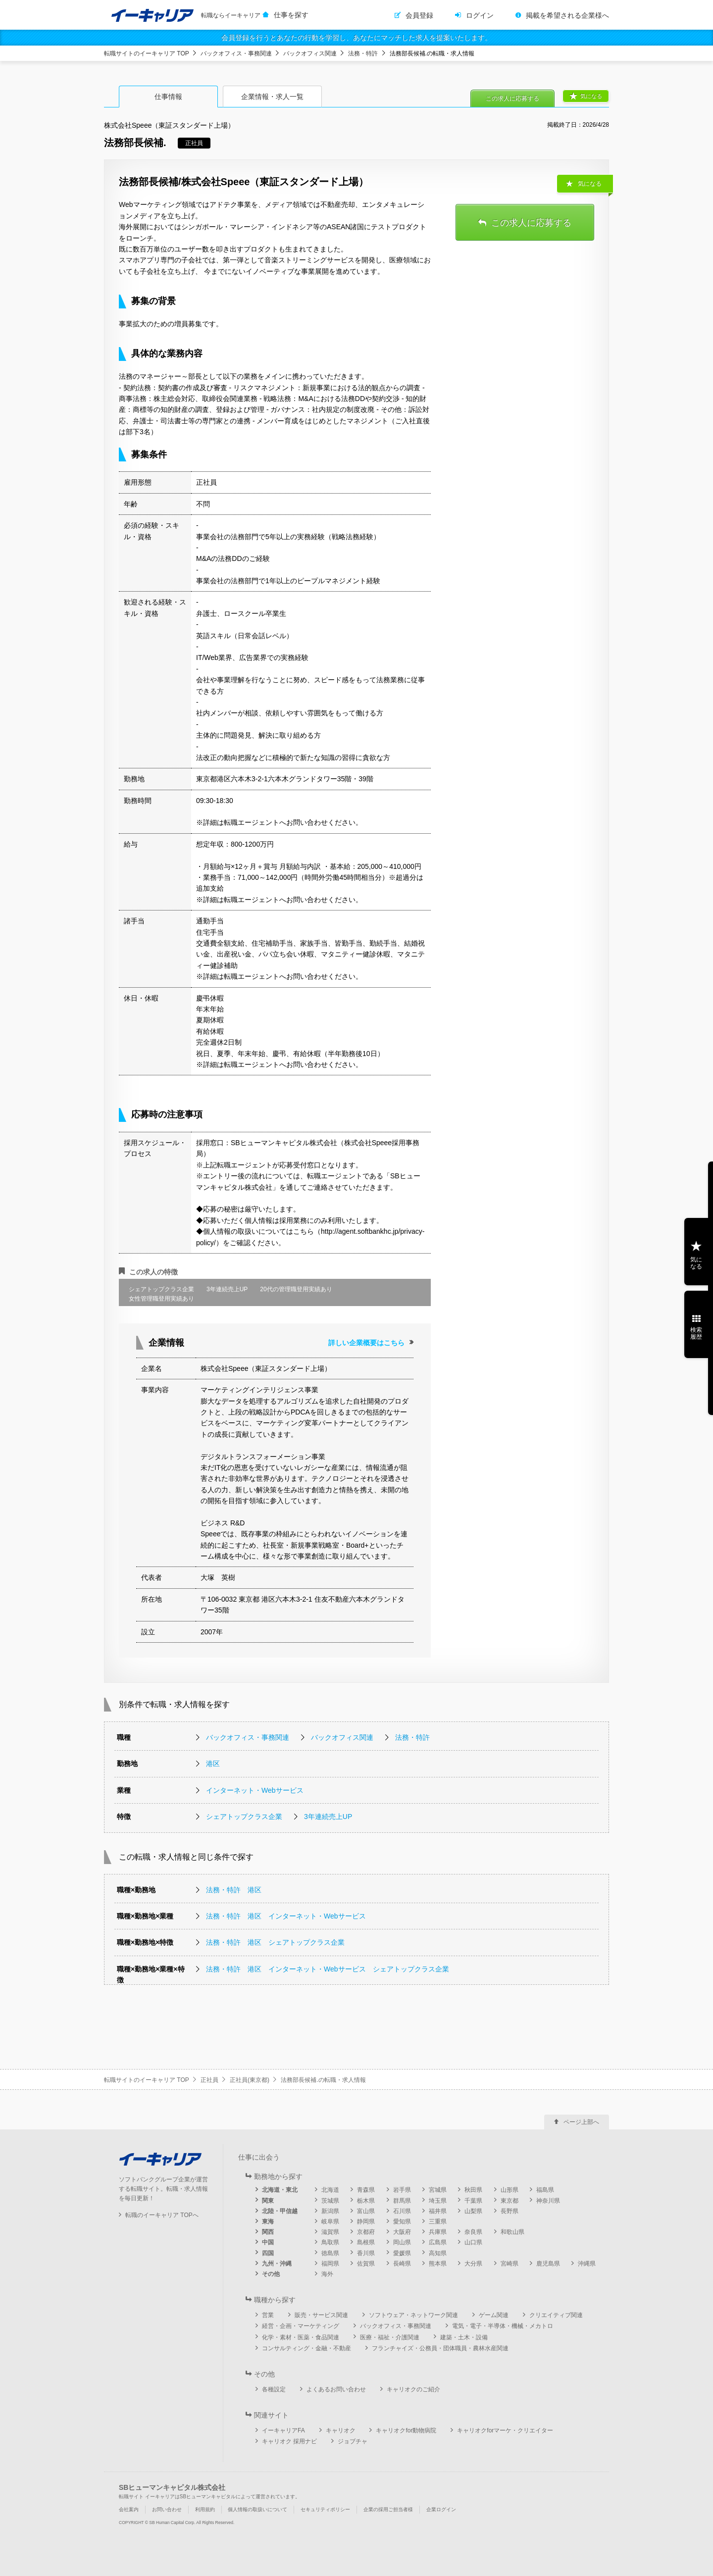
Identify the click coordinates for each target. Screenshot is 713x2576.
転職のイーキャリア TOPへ (162, 2215)
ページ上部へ (581, 2122)
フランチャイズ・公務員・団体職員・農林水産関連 (440, 2348)
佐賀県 (366, 2263)
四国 (268, 2253)
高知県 (438, 2253)
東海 (268, 2221)
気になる (591, 96)
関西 (268, 2231)
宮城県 (438, 2189)
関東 (268, 2200)
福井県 (438, 2211)
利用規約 (205, 2509)
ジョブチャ (352, 2441)
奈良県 (473, 2231)
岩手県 (402, 2189)
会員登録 (419, 15)
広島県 (438, 2242)
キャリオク (341, 2430)
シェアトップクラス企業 (244, 1816)
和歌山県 (512, 2231)
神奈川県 (548, 2200)
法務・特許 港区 (233, 1890)
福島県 (545, 2189)
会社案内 (129, 2509)
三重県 (438, 2221)
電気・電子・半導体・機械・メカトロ (502, 2326)
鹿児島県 (548, 2263)
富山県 (366, 2211)
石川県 (402, 2211)
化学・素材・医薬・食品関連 (300, 2337)
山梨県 (473, 2211)
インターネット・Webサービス (255, 1790)
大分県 (473, 2263)
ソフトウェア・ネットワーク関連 (413, 2315)
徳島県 (330, 2253)
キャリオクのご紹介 (413, 2389)
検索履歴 (696, 1333)
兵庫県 (438, 2231)
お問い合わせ (167, 2509)
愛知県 (402, 2221)
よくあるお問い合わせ (336, 2389)
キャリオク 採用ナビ (289, 2441)
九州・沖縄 (277, 2263)
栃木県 (366, 2200)
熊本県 (438, 2263)
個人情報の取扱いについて (257, 2509)
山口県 (473, 2242)
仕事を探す (291, 15)
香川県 (366, 2253)
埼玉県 (438, 2200)
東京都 (509, 2200)
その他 (271, 2274)
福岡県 (330, 2263)
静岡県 (366, 2221)
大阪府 (402, 2231)
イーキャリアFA (283, 2430)
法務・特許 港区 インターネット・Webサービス (286, 1916)
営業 (268, 2315)
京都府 (366, 2231)
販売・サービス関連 (321, 2315)
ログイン (480, 15)
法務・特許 (363, 53)
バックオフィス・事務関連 (236, 53)
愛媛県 (402, 2253)
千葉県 (473, 2200)
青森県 (366, 2189)
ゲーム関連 (494, 2315)
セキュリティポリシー (325, 2509)
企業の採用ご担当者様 (388, 2509)
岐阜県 (330, 2221)
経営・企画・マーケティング (300, 2326)
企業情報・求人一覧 (272, 97)
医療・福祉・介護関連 (389, 2337)
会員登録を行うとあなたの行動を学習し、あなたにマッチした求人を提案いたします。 (356, 38)
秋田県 (473, 2189)
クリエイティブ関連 (556, 2315)
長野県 (509, 2211)
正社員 (209, 2079)
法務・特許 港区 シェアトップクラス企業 (275, 1942)
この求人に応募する (512, 98)
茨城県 (330, 2200)
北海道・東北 (280, 2189)
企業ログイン (441, 2509)
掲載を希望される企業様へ (567, 15)
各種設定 (274, 2389)
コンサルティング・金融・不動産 (306, 2348)
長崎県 (402, 2263)
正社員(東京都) (249, 2079)
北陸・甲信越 (280, 2211)
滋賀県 (330, 2231)
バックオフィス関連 (310, 53)
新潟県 (330, 2211)
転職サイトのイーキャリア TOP (146, 53)
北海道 (330, 2189)
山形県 (509, 2189)
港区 (213, 1764)
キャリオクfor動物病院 (406, 2430)
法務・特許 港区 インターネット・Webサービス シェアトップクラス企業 (327, 1969)
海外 (327, 2274)
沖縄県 (587, 2263)
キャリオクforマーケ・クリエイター (505, 2430)
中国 (268, 2242)
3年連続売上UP (328, 1816)
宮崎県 (509, 2263)
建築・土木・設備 (464, 2337)
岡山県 (402, 2242)
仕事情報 (168, 97)
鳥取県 (330, 2242)
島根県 (366, 2242)
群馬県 (402, 2200)
